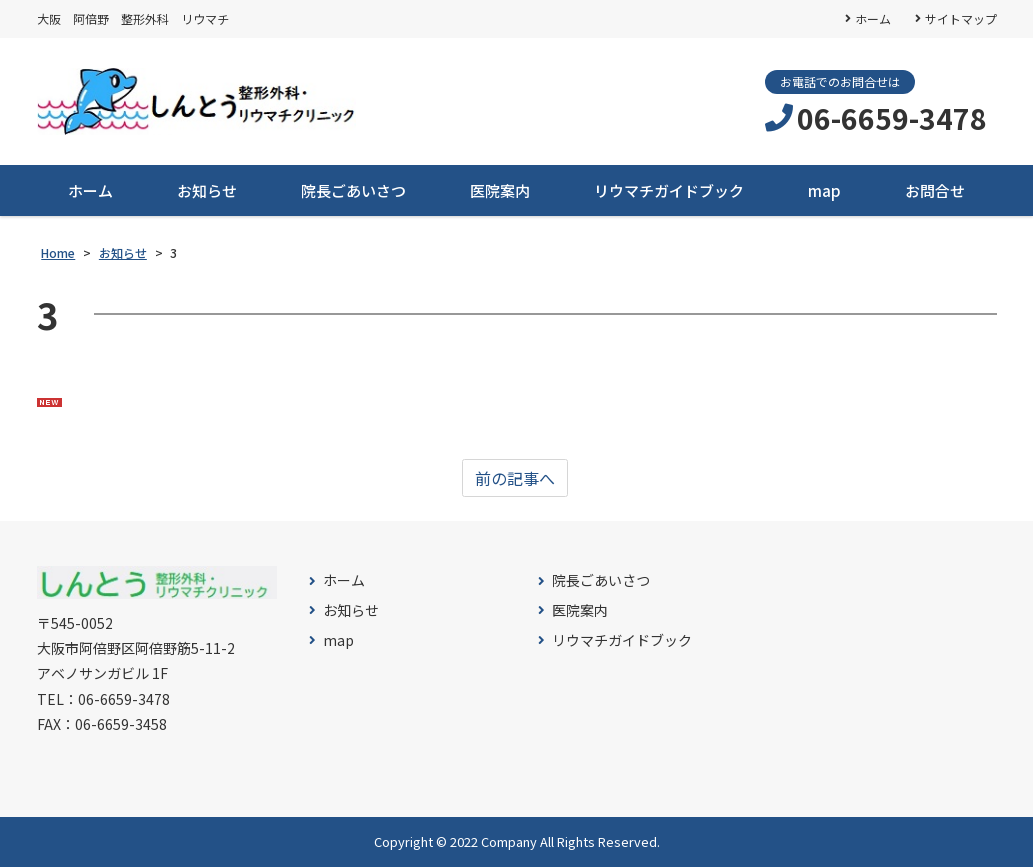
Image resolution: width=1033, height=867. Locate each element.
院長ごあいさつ (353, 190)
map (824, 190)
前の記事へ (515, 478)
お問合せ (935, 190)
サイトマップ (961, 18)
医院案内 (500, 190)
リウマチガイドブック (669, 190)
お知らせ (207, 190)
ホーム (873, 18)
